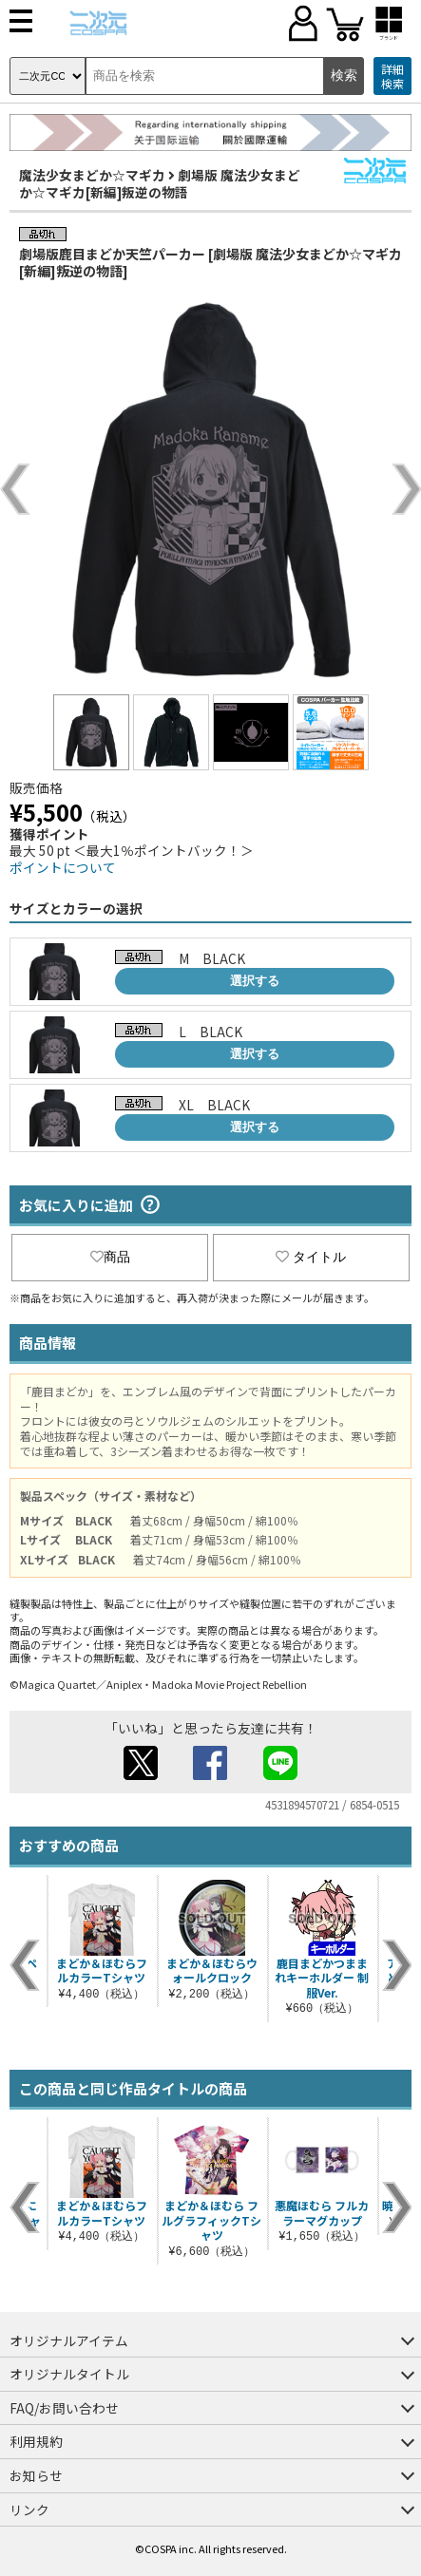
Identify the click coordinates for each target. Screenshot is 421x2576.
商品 (110, 1256)
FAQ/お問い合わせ (64, 2407)
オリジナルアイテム (69, 2340)
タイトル (311, 1256)
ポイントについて (63, 867)
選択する (254, 981)
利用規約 (36, 2441)
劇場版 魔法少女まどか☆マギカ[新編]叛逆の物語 (159, 183)
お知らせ (36, 2475)
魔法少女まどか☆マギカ (92, 174)
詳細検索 (392, 76)
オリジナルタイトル (69, 2373)
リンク (29, 2509)
